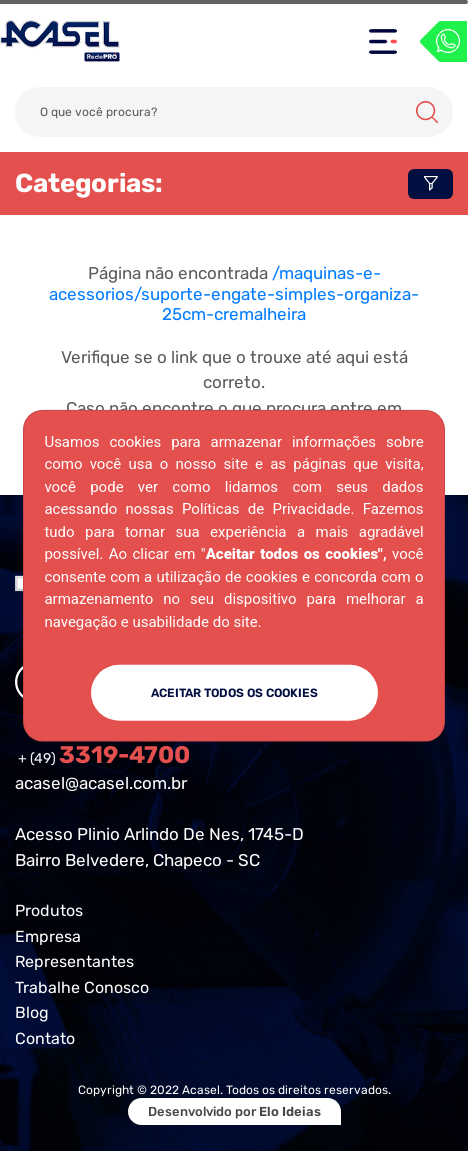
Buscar (427, 112)
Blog (32, 1012)
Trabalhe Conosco (82, 987)
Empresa (48, 936)
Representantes (74, 961)
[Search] (234, 112)
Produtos (49, 910)
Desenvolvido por (234, 1111)
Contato (45, 1038)
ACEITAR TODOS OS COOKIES (234, 693)
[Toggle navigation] (383, 41)
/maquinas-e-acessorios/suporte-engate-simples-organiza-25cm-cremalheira (234, 293)
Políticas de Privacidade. (268, 509)
